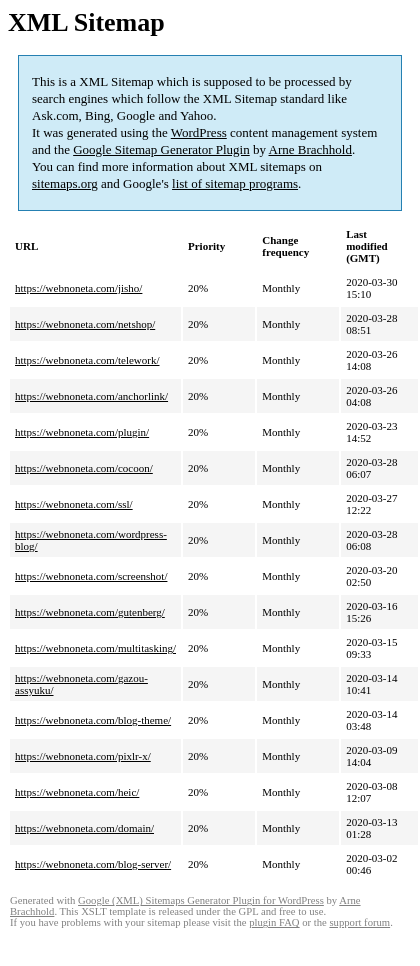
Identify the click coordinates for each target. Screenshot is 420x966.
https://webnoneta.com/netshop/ (85, 324)
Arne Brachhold (310, 149)
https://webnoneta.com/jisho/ (78, 288)
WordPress (199, 132)
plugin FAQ (274, 922)
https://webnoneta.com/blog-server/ (93, 864)
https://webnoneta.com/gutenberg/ (90, 612)
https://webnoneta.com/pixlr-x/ (83, 756)
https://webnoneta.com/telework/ (87, 360)
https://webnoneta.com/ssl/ (74, 504)
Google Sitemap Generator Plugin (161, 149)
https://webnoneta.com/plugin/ (82, 432)
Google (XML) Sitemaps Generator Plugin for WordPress (201, 900)
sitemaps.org (65, 183)
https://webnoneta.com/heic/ (77, 792)
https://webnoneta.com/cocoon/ (84, 468)
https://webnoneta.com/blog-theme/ (93, 720)
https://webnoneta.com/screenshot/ (91, 576)
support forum (359, 922)
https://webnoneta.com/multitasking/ (95, 648)
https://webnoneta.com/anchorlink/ (91, 396)
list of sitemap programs (235, 183)
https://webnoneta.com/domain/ (84, 828)
